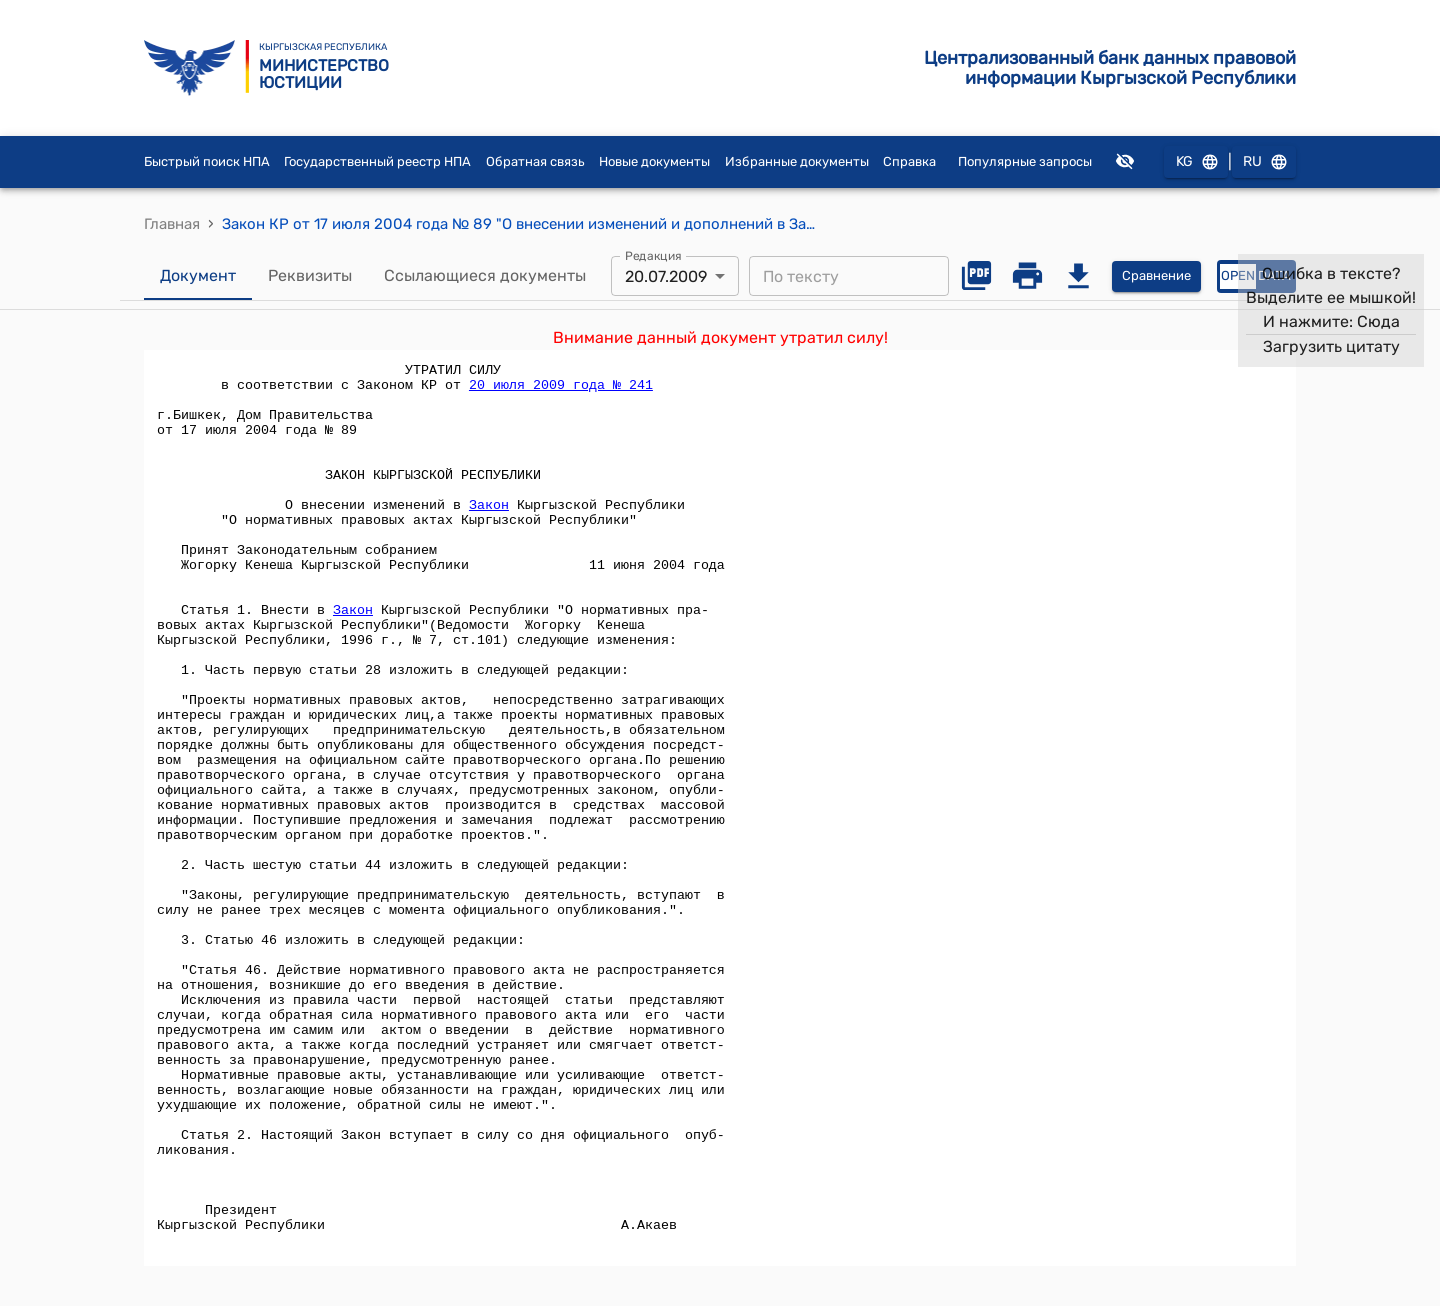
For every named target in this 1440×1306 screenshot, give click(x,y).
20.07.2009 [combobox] (666, 276)
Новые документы (654, 161)
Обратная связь (535, 161)
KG (1196, 162)
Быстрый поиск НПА (207, 161)
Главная (172, 224)
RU (1264, 162)
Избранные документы (797, 161)
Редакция (653, 256)
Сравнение (1156, 276)
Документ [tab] (198, 276)
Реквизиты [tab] (310, 276)
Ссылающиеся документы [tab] (485, 276)
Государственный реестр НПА (377, 161)
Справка (909, 161)
